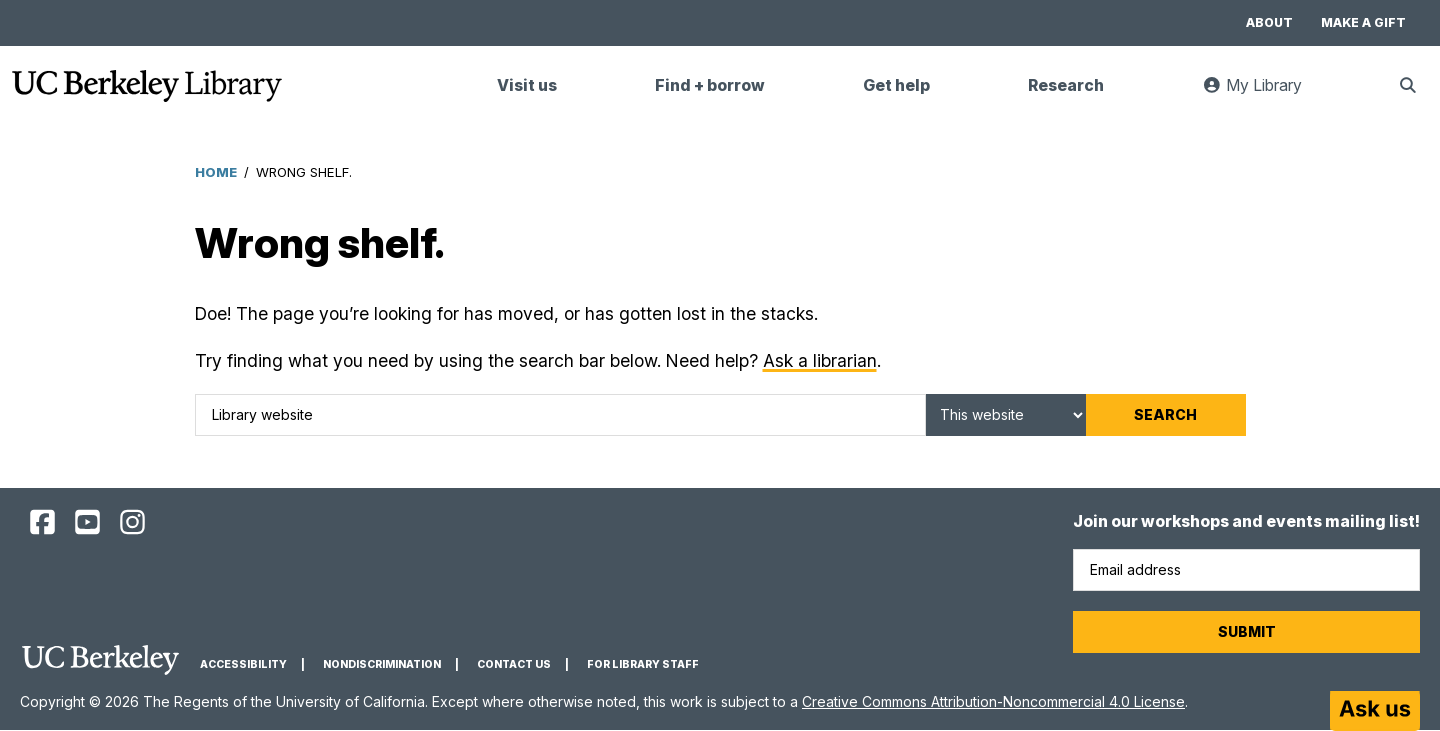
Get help (896, 85)
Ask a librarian (820, 360)
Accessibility (243, 664)
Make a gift (1363, 22)
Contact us (514, 664)
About (1269, 22)
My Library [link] (1264, 93)
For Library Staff (643, 664)
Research (1066, 85)
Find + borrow (710, 85)
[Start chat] (1375, 711)
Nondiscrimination (382, 664)
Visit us (527, 85)
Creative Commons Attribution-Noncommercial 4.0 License (993, 701)
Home (216, 172)
